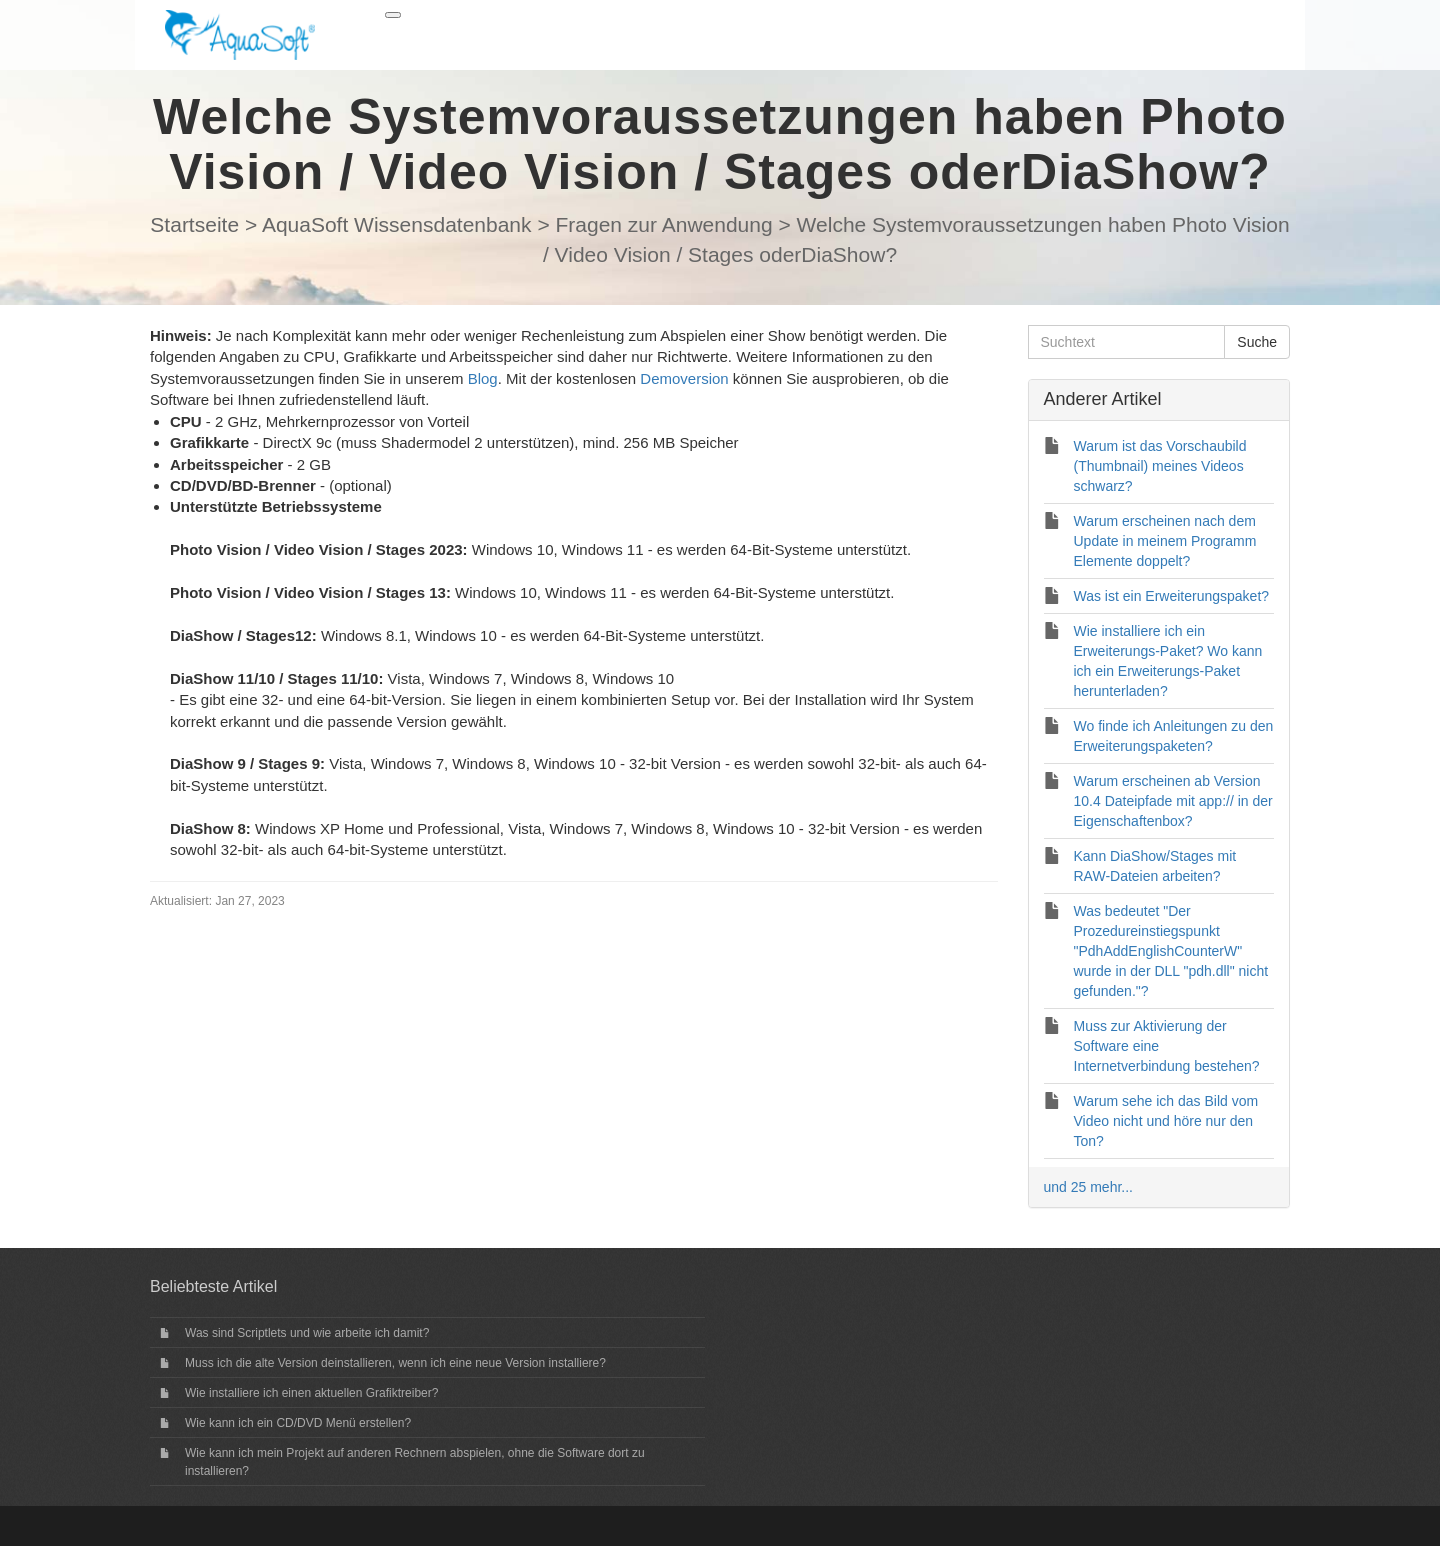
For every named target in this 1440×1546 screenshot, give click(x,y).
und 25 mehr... (1089, 1187)
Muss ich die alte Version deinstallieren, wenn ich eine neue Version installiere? (395, 1363)
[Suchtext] (1127, 342)
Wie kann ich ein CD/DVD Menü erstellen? (298, 1423)
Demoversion (684, 378)
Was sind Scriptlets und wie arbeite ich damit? (307, 1333)
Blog (483, 378)
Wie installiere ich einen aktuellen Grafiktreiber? (311, 1393)
